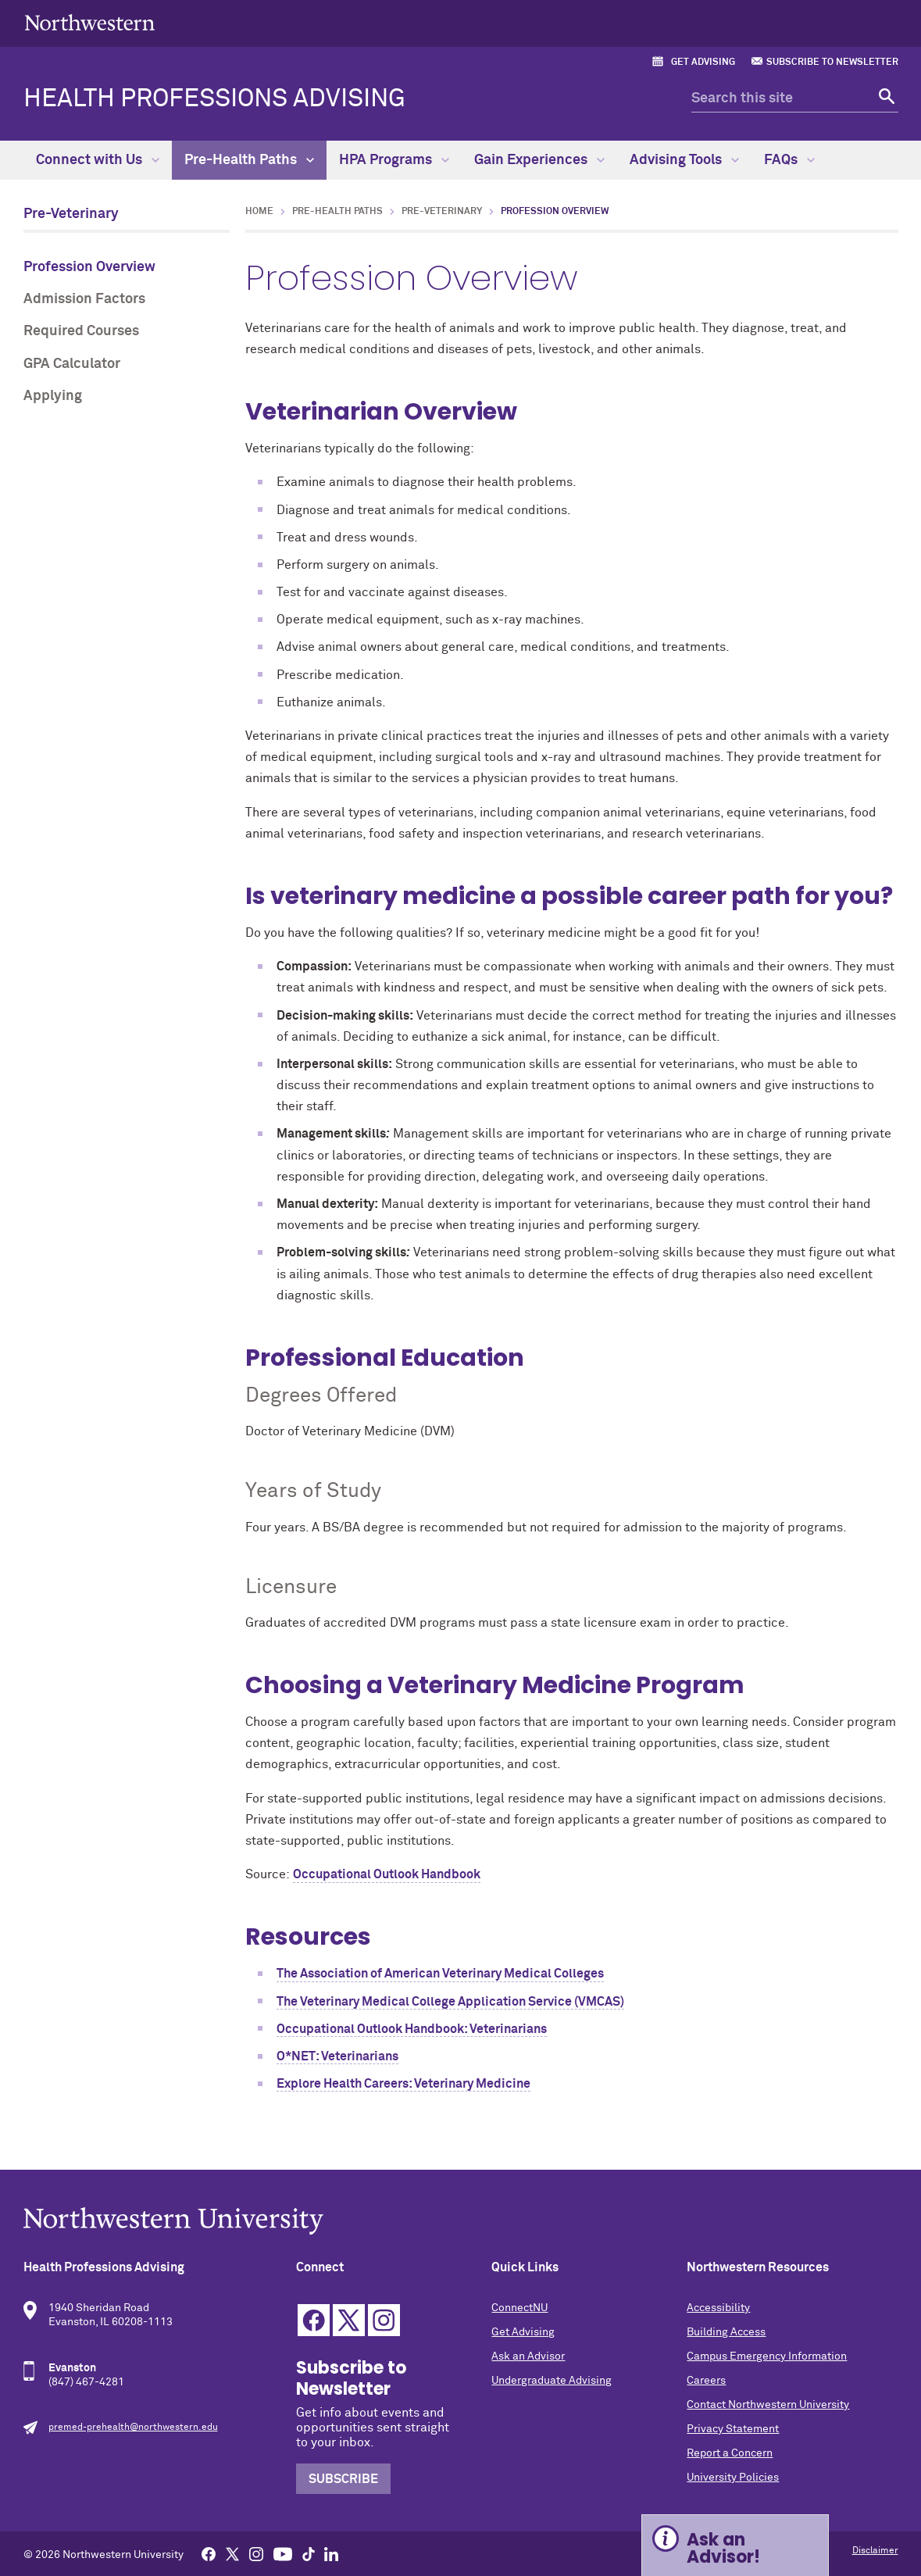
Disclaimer (875, 2551)
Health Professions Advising (214, 99)
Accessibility (718, 2308)
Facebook (314, 2320)
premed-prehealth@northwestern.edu (133, 2427)
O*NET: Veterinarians (337, 2056)
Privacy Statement (733, 2429)
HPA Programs (394, 160)
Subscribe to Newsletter (832, 62)
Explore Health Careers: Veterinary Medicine (403, 2084)
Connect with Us (97, 160)
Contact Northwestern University (768, 2404)
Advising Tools (684, 160)
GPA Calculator (71, 364)
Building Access (726, 2332)
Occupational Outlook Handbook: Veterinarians (412, 2029)
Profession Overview (89, 267)
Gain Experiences (539, 160)
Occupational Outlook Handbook (386, 1874)
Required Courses (81, 331)
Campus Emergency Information (767, 2356)
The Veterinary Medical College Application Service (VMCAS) (450, 2001)
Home (259, 211)
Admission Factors (84, 299)
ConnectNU (519, 2308)
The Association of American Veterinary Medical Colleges (440, 1973)
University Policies (733, 2477)
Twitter (349, 2320)
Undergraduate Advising (551, 2380)
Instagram (384, 2320)
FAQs (789, 160)
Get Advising (703, 62)
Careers (706, 2380)
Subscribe (343, 2479)
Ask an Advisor (528, 2356)
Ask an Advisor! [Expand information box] (723, 2548)
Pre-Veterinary (71, 214)
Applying (52, 396)
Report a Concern (730, 2453)
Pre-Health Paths (249, 160)
